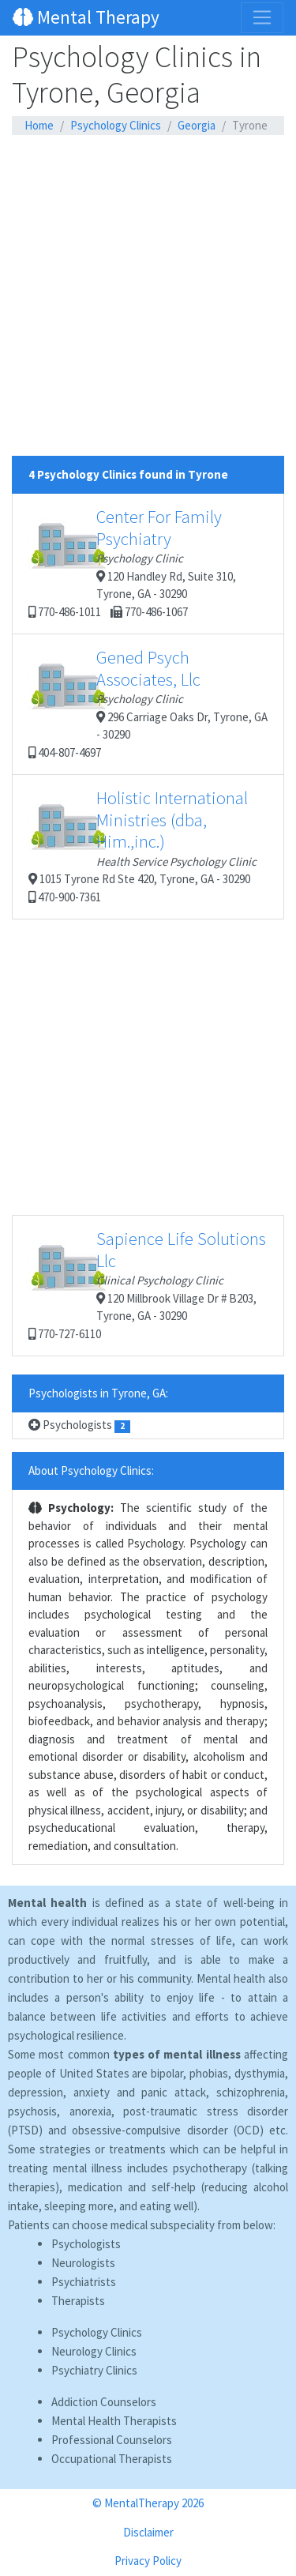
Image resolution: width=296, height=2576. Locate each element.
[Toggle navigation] (262, 17)
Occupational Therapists (111, 2458)
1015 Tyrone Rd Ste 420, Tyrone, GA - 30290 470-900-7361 (142, 845)
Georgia (196, 125)
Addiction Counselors (103, 2401)
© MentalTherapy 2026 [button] (148, 2502)
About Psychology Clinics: (91, 1470)
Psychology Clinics (115, 125)
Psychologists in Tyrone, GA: (98, 1393)
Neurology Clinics (94, 2351)
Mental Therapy (86, 17)
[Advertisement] (148, 308)
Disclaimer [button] (148, 2532)
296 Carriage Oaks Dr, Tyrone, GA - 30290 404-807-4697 (148, 703)
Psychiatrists (83, 2281)
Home (39, 125)
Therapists (78, 2300)
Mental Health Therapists (114, 2420)
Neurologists (83, 2262)
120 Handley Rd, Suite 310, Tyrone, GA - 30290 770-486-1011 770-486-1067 (132, 562)
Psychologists (79, 1425)
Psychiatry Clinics (94, 2370)
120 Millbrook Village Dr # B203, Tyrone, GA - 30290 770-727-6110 (147, 1284)
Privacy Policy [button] (148, 2560)
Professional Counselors (111, 2439)
